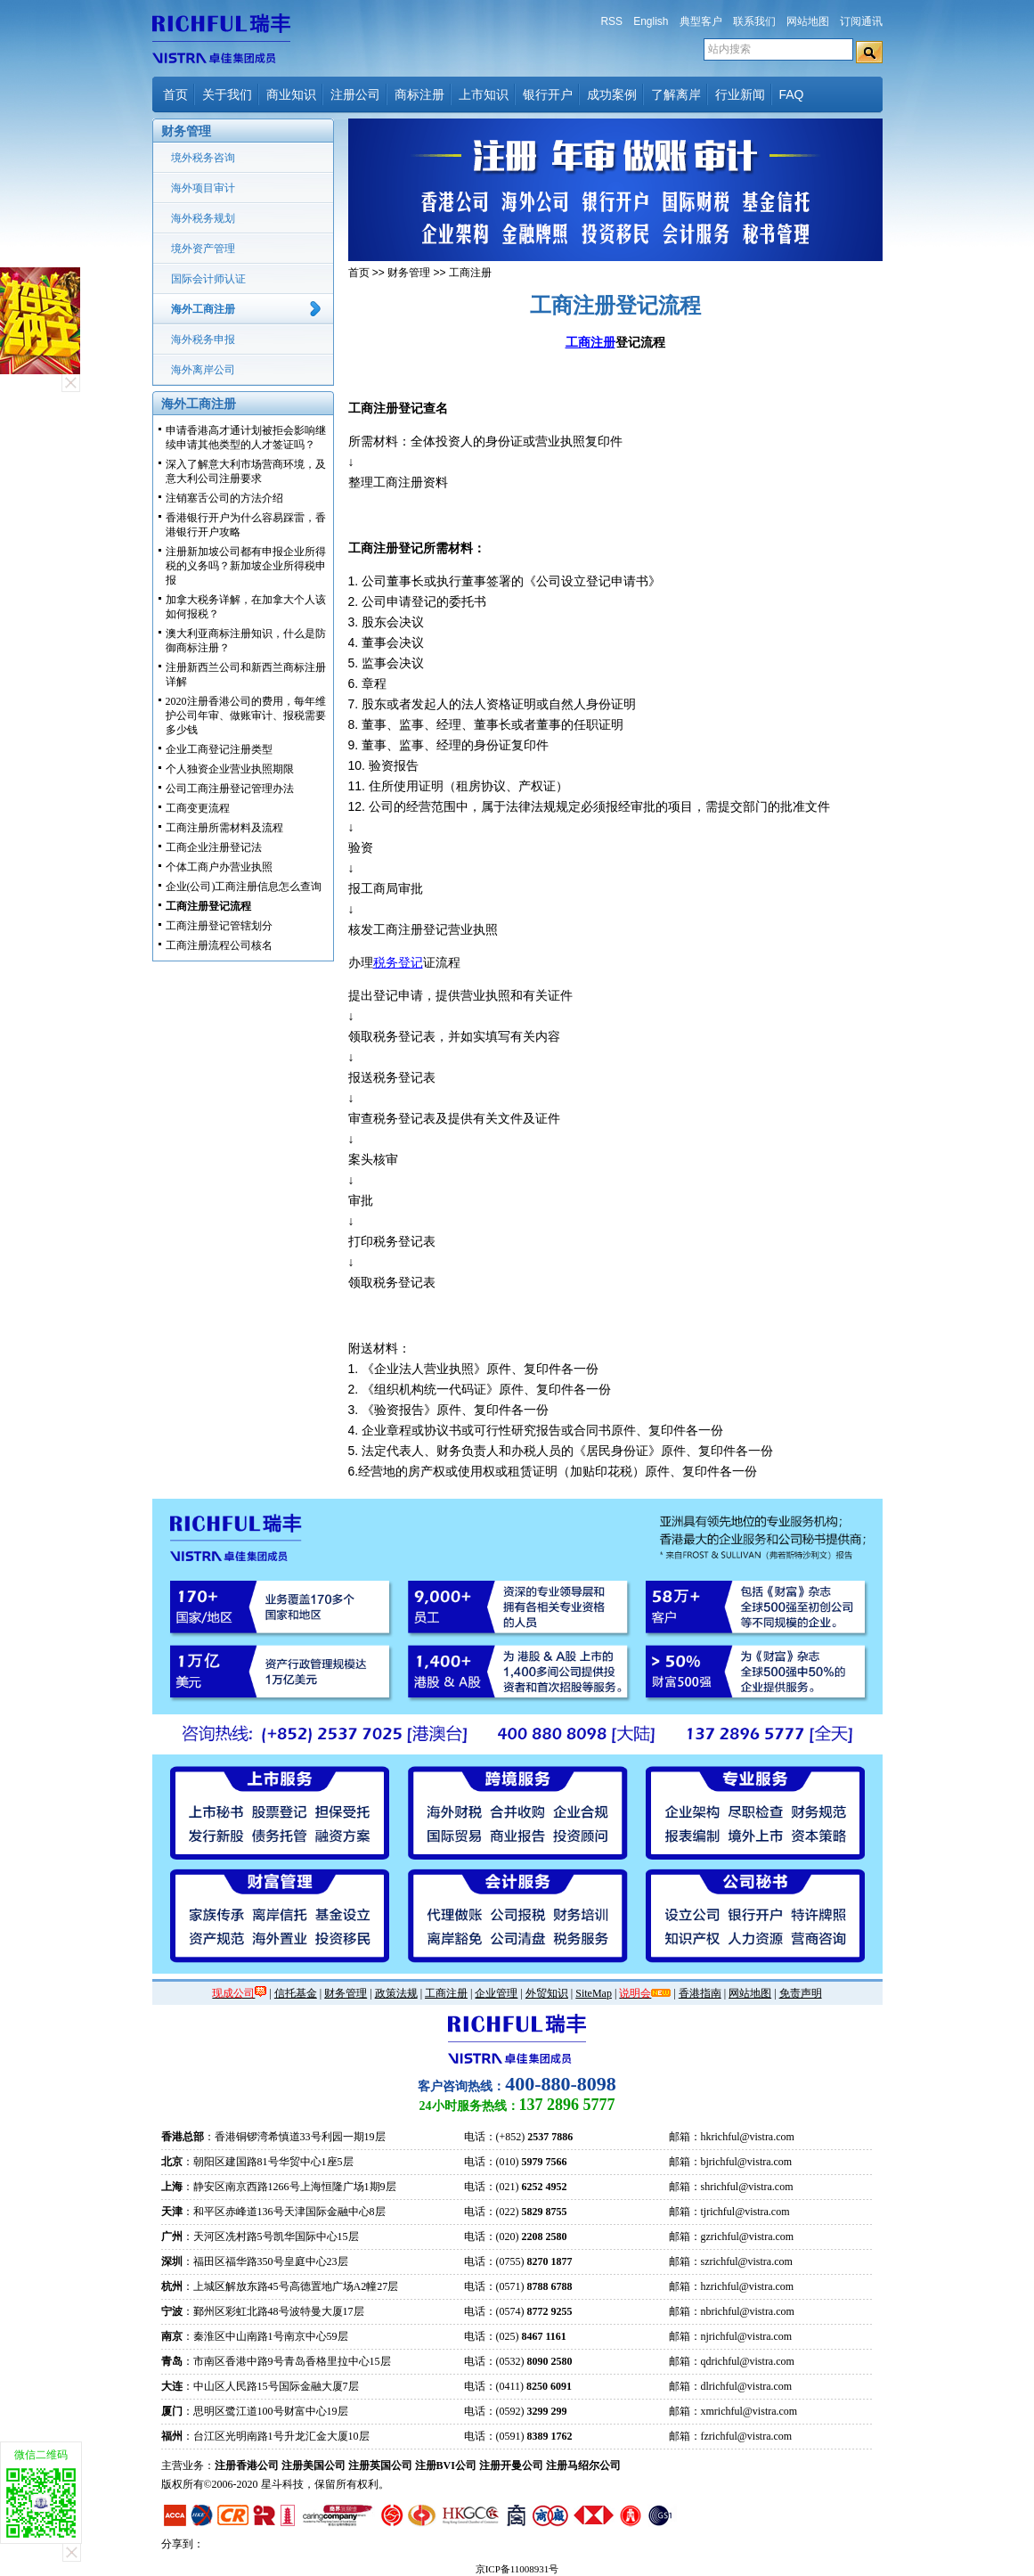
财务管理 (408, 272)
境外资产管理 (203, 248)
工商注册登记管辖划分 (219, 926)
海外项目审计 (203, 188)
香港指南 (700, 1993)
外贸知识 (546, 1993)
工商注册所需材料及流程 (224, 828)
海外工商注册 (203, 309)
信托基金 (295, 1993)
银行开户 (548, 94)
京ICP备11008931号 (517, 2569)
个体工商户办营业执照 (219, 867)
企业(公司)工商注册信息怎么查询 (244, 886)
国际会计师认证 (208, 279)
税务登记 (398, 962)
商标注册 (419, 94)
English (650, 21)
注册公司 (355, 94)
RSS (611, 21)
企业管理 (496, 1993)
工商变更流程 (198, 808)
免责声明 (800, 1993)
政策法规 (396, 1993)
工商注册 (470, 272)
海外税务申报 (203, 339)
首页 (175, 94)
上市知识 (484, 94)
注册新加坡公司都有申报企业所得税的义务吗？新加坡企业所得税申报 (246, 565)
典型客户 (701, 21)
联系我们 (754, 21)
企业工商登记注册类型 (219, 749)
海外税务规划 (203, 218)
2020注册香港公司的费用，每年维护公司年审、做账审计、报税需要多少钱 (246, 715)
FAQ (791, 94)
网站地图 (807, 21)
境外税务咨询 (203, 157)
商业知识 (291, 94)
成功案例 (612, 94)
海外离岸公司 (203, 370)
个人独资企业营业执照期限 (230, 769)
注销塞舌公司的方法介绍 (224, 498)
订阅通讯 (861, 21)
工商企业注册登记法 (214, 847)
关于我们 (227, 94)
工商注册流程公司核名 (219, 945)
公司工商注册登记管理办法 (230, 788)
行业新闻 (740, 94)
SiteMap (593, 1993)
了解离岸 (676, 94)
